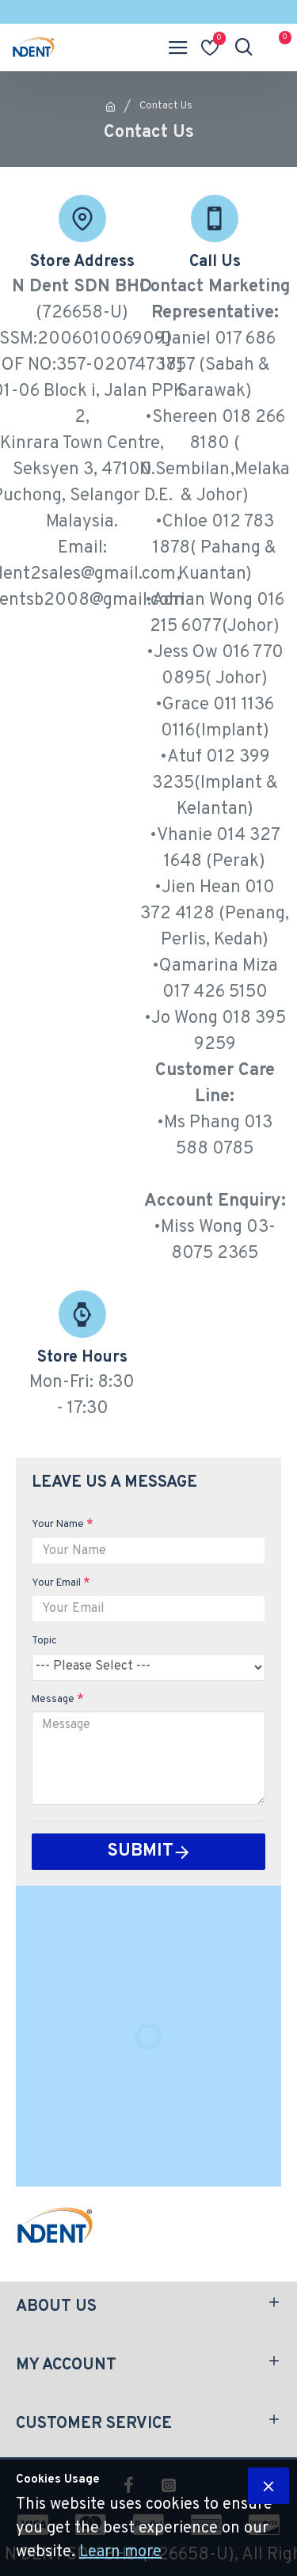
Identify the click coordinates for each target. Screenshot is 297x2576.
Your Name (58, 1524)
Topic (44, 1641)
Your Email (56, 1583)
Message (53, 1699)
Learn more (120, 2552)
